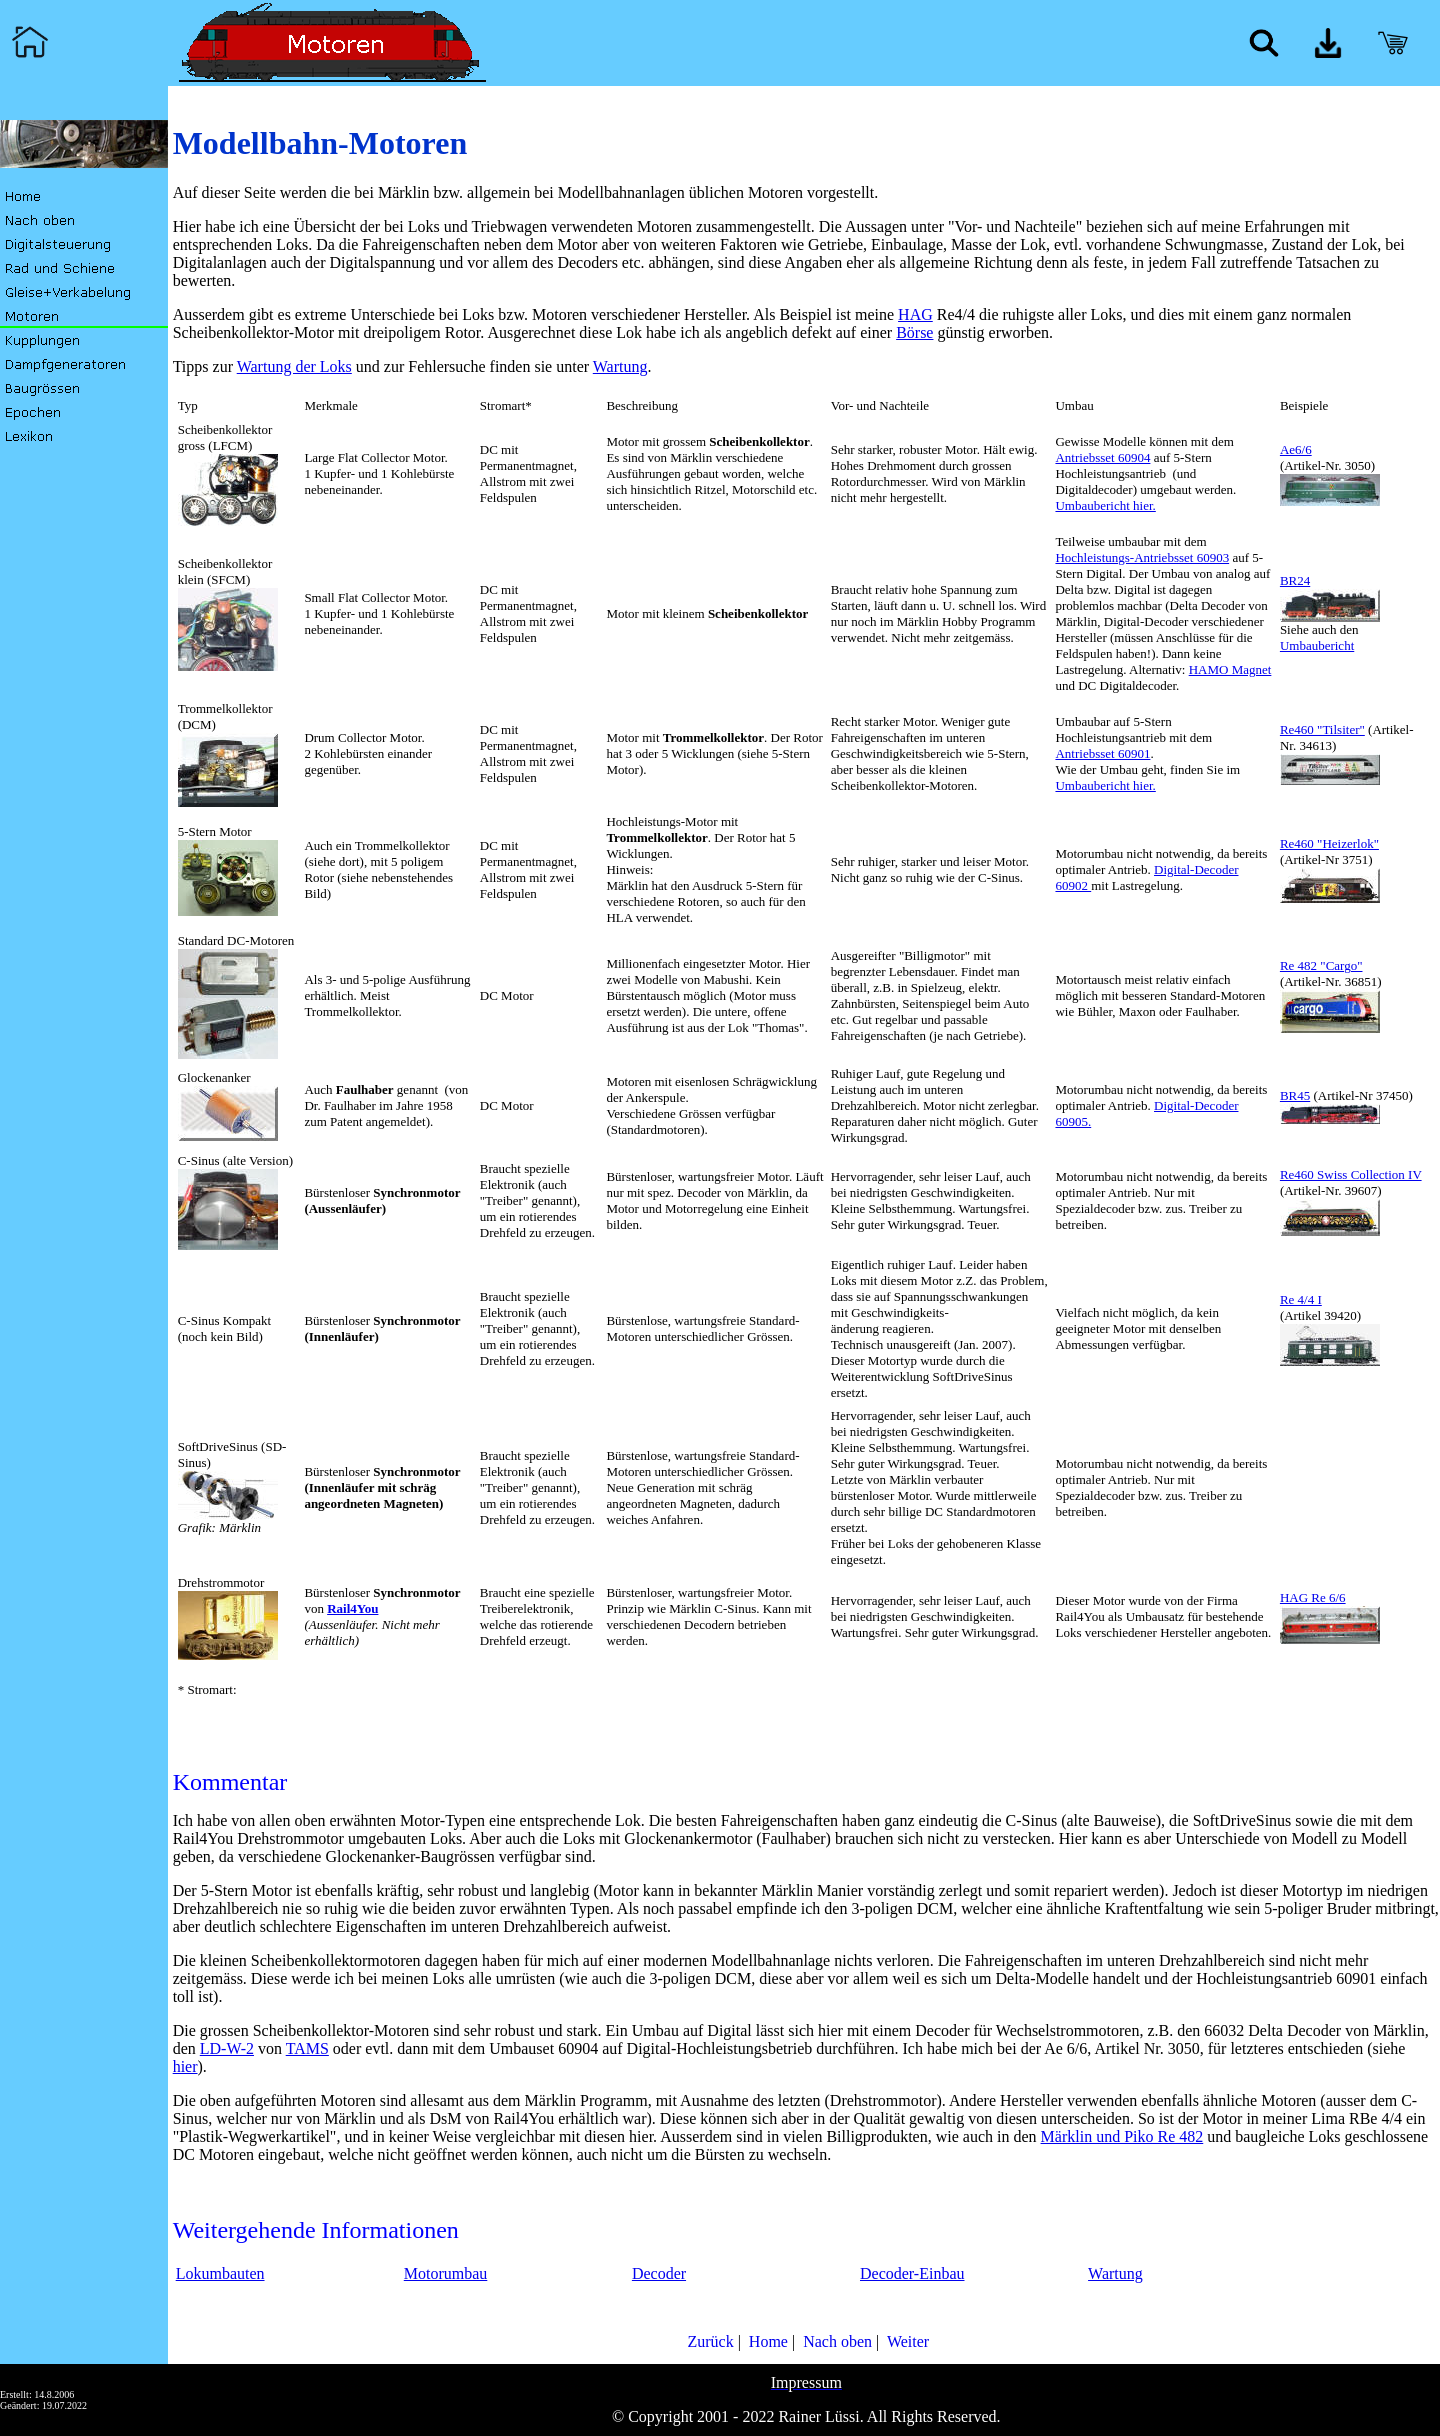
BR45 (1295, 1095)
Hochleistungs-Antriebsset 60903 (1142, 557)
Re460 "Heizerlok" (1329, 843)
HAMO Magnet (1230, 669)
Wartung (620, 366)
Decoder (659, 2273)
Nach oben (835, 2341)
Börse (914, 332)
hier (185, 2066)
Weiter (906, 2341)
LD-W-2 (227, 2048)
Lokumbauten (220, 2273)
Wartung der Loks (294, 366)
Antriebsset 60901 (1102, 753)
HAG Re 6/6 (1313, 1597)
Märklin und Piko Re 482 (1122, 2136)
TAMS (307, 2048)
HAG (915, 314)
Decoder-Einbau (912, 2273)
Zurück (708, 2341)
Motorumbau (446, 2273)
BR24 (1295, 580)
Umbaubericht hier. (1105, 505)
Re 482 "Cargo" (1321, 965)
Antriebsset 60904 (1102, 457)
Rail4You (352, 1608)
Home (766, 2341)
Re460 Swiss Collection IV (1351, 1174)
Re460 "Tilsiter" (1322, 729)
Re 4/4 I (1301, 1299)
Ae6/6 (1296, 449)
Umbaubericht (1317, 645)
